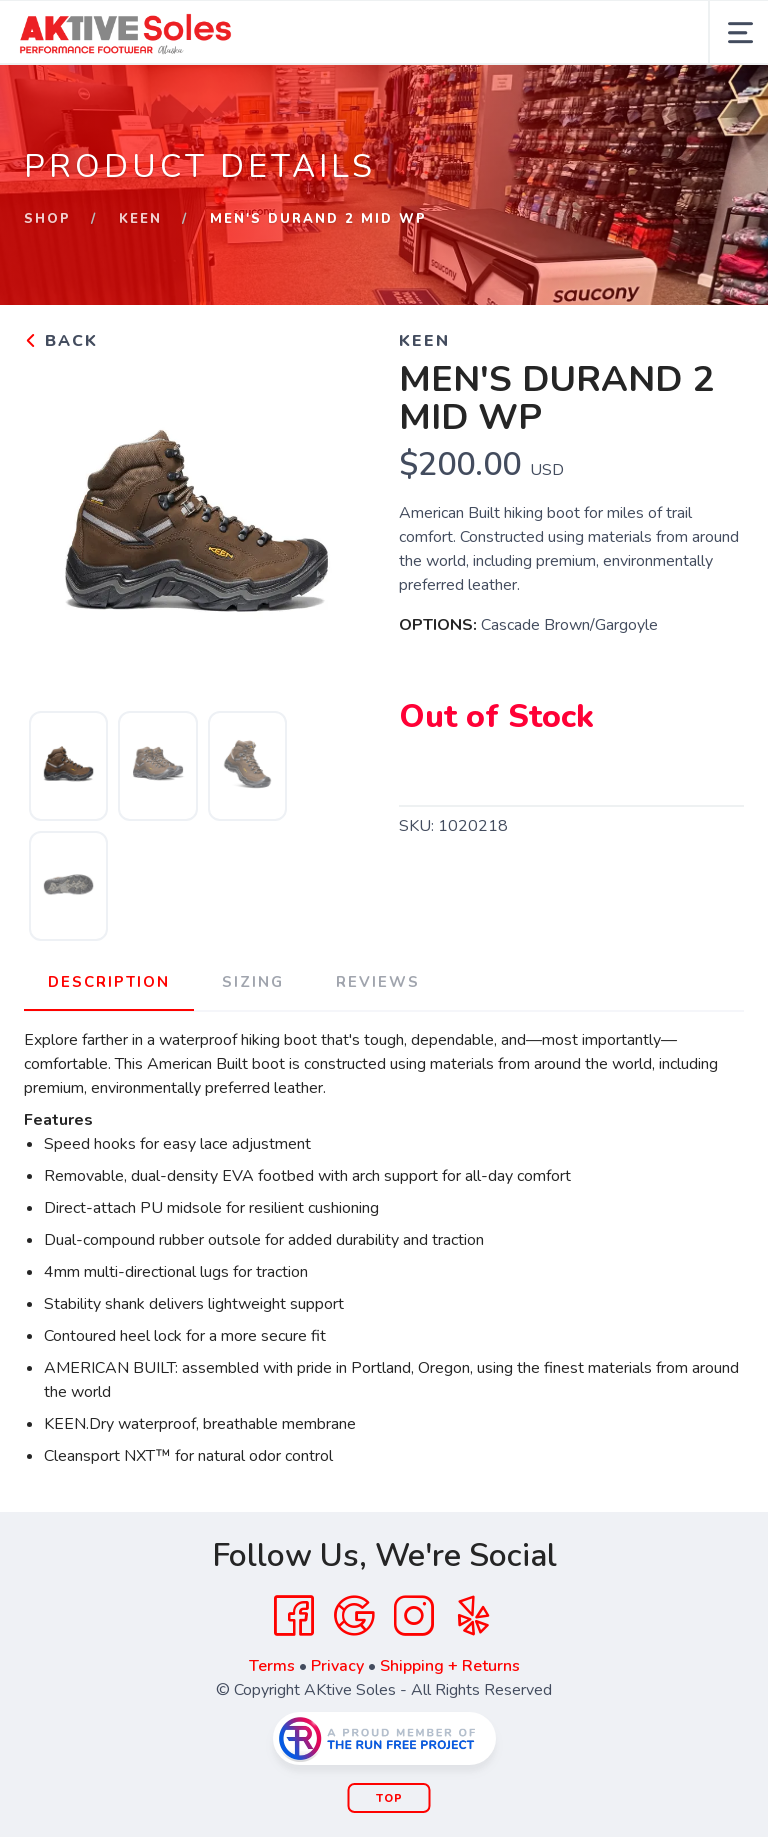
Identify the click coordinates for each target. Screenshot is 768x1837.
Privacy (337, 1666)
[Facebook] (294, 1616)
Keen (140, 219)
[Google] (354, 1616)
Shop (47, 219)
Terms (272, 1666)
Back (61, 341)
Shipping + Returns (450, 1666)
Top (389, 1798)
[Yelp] (474, 1616)
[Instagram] (414, 1616)
